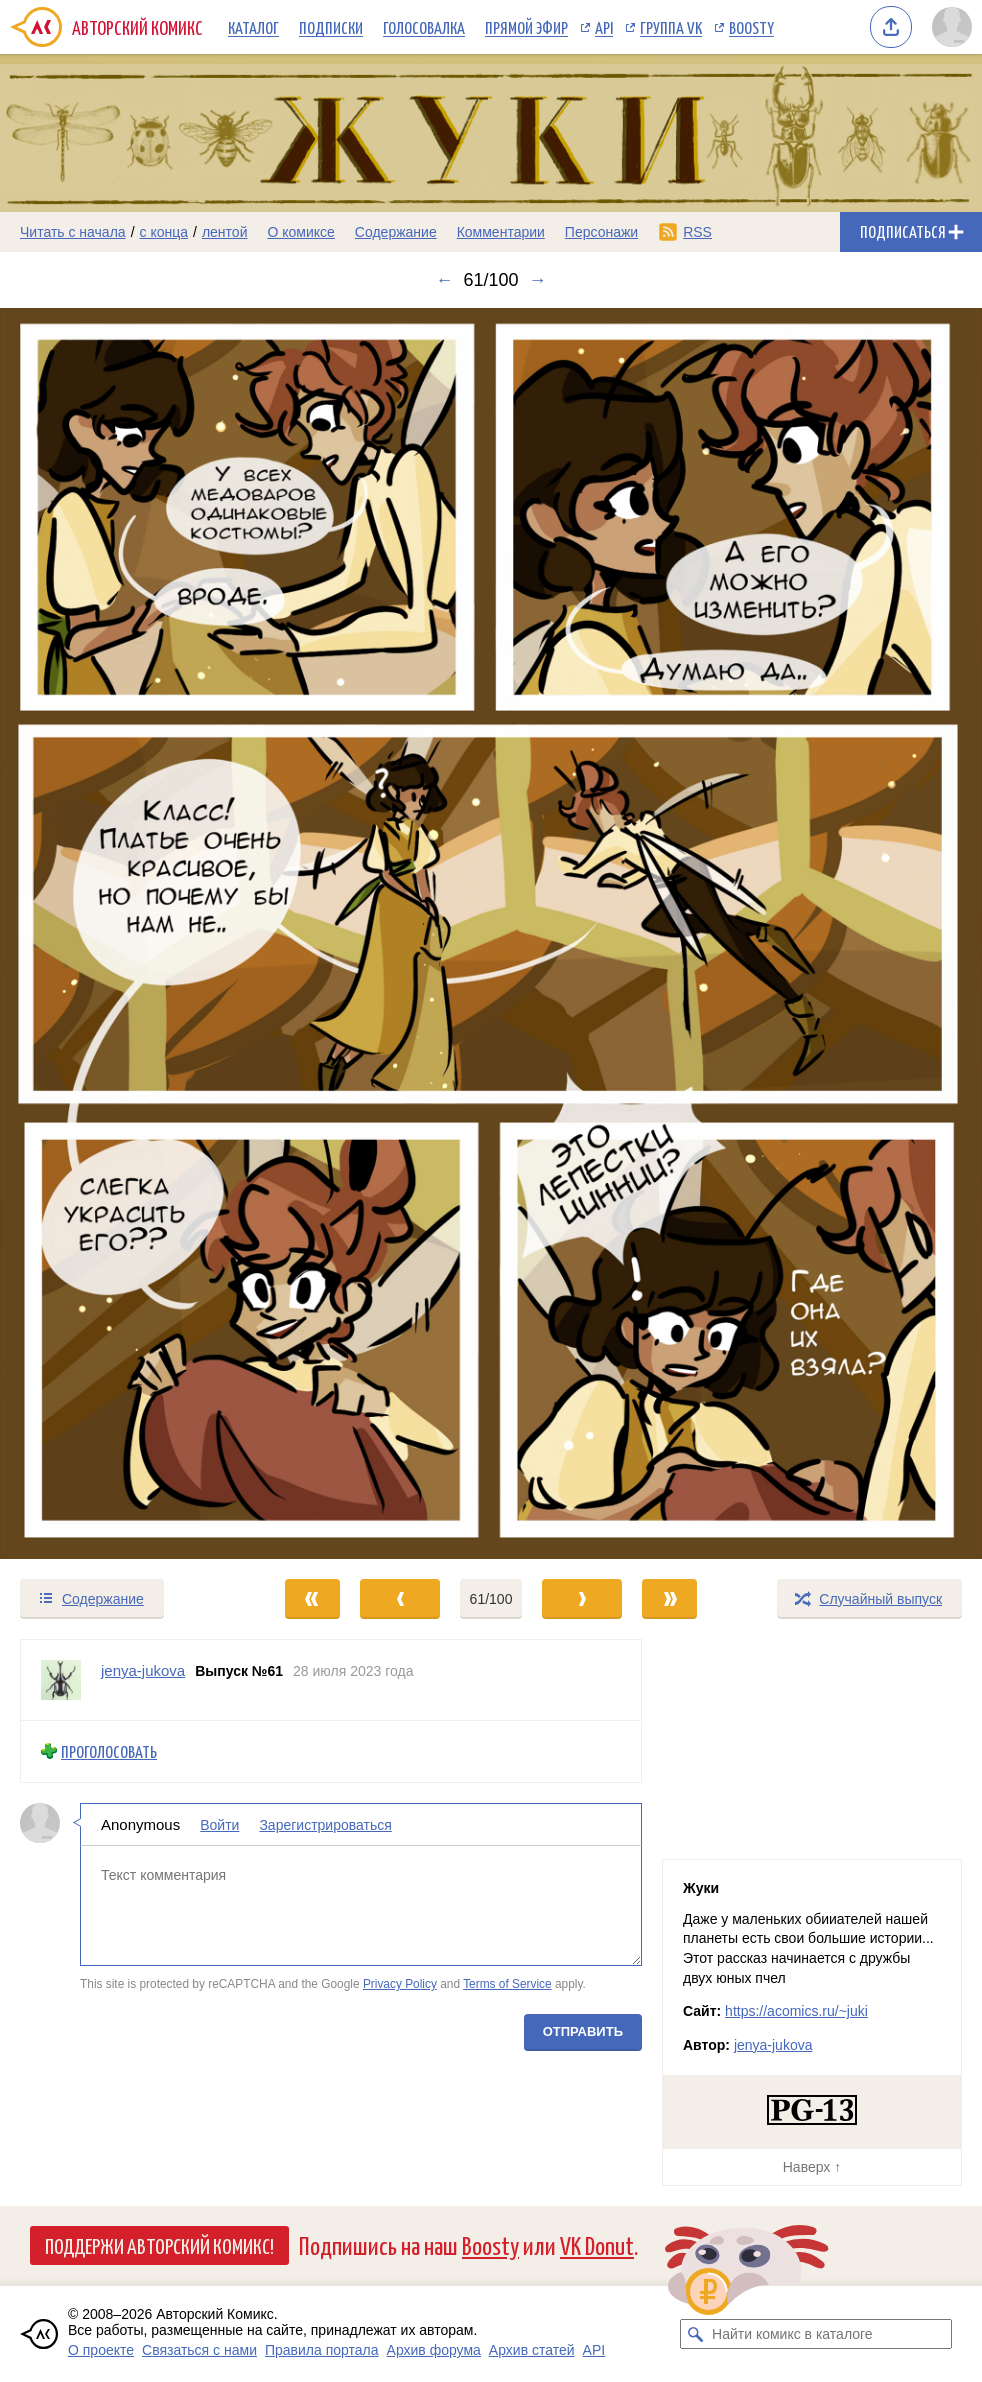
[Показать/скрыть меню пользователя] (952, 27)
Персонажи (601, 232)
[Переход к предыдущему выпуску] (123, 933)
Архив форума (434, 2350)
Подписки (331, 27)
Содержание (396, 232)
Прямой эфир (526, 27)
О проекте (101, 2350)
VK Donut (597, 2244)
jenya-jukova (773, 2045)
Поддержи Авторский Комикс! (159, 2245)
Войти (219, 1824)
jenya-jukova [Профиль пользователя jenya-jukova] (143, 1670)
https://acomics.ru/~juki (796, 2011)
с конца (164, 232)
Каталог (253, 27)
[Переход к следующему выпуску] (491, 933)
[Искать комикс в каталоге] (695, 2334)
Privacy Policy (400, 1984)
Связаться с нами (199, 2350)
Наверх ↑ (812, 2167)
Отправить (583, 2031)
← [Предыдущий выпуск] (444, 280)
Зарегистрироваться (325, 1824)
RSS (697, 232)
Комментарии (501, 232)
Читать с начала (73, 232)
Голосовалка (424, 27)
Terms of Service (507, 1984)
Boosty (751, 27)
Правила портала (322, 2350)
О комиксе (300, 232)
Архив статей (532, 2350)
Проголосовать (109, 1751)
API (604, 27)
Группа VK (671, 27)
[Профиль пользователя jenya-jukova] (61, 1680)
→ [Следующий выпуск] (538, 280)
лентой (225, 232)
